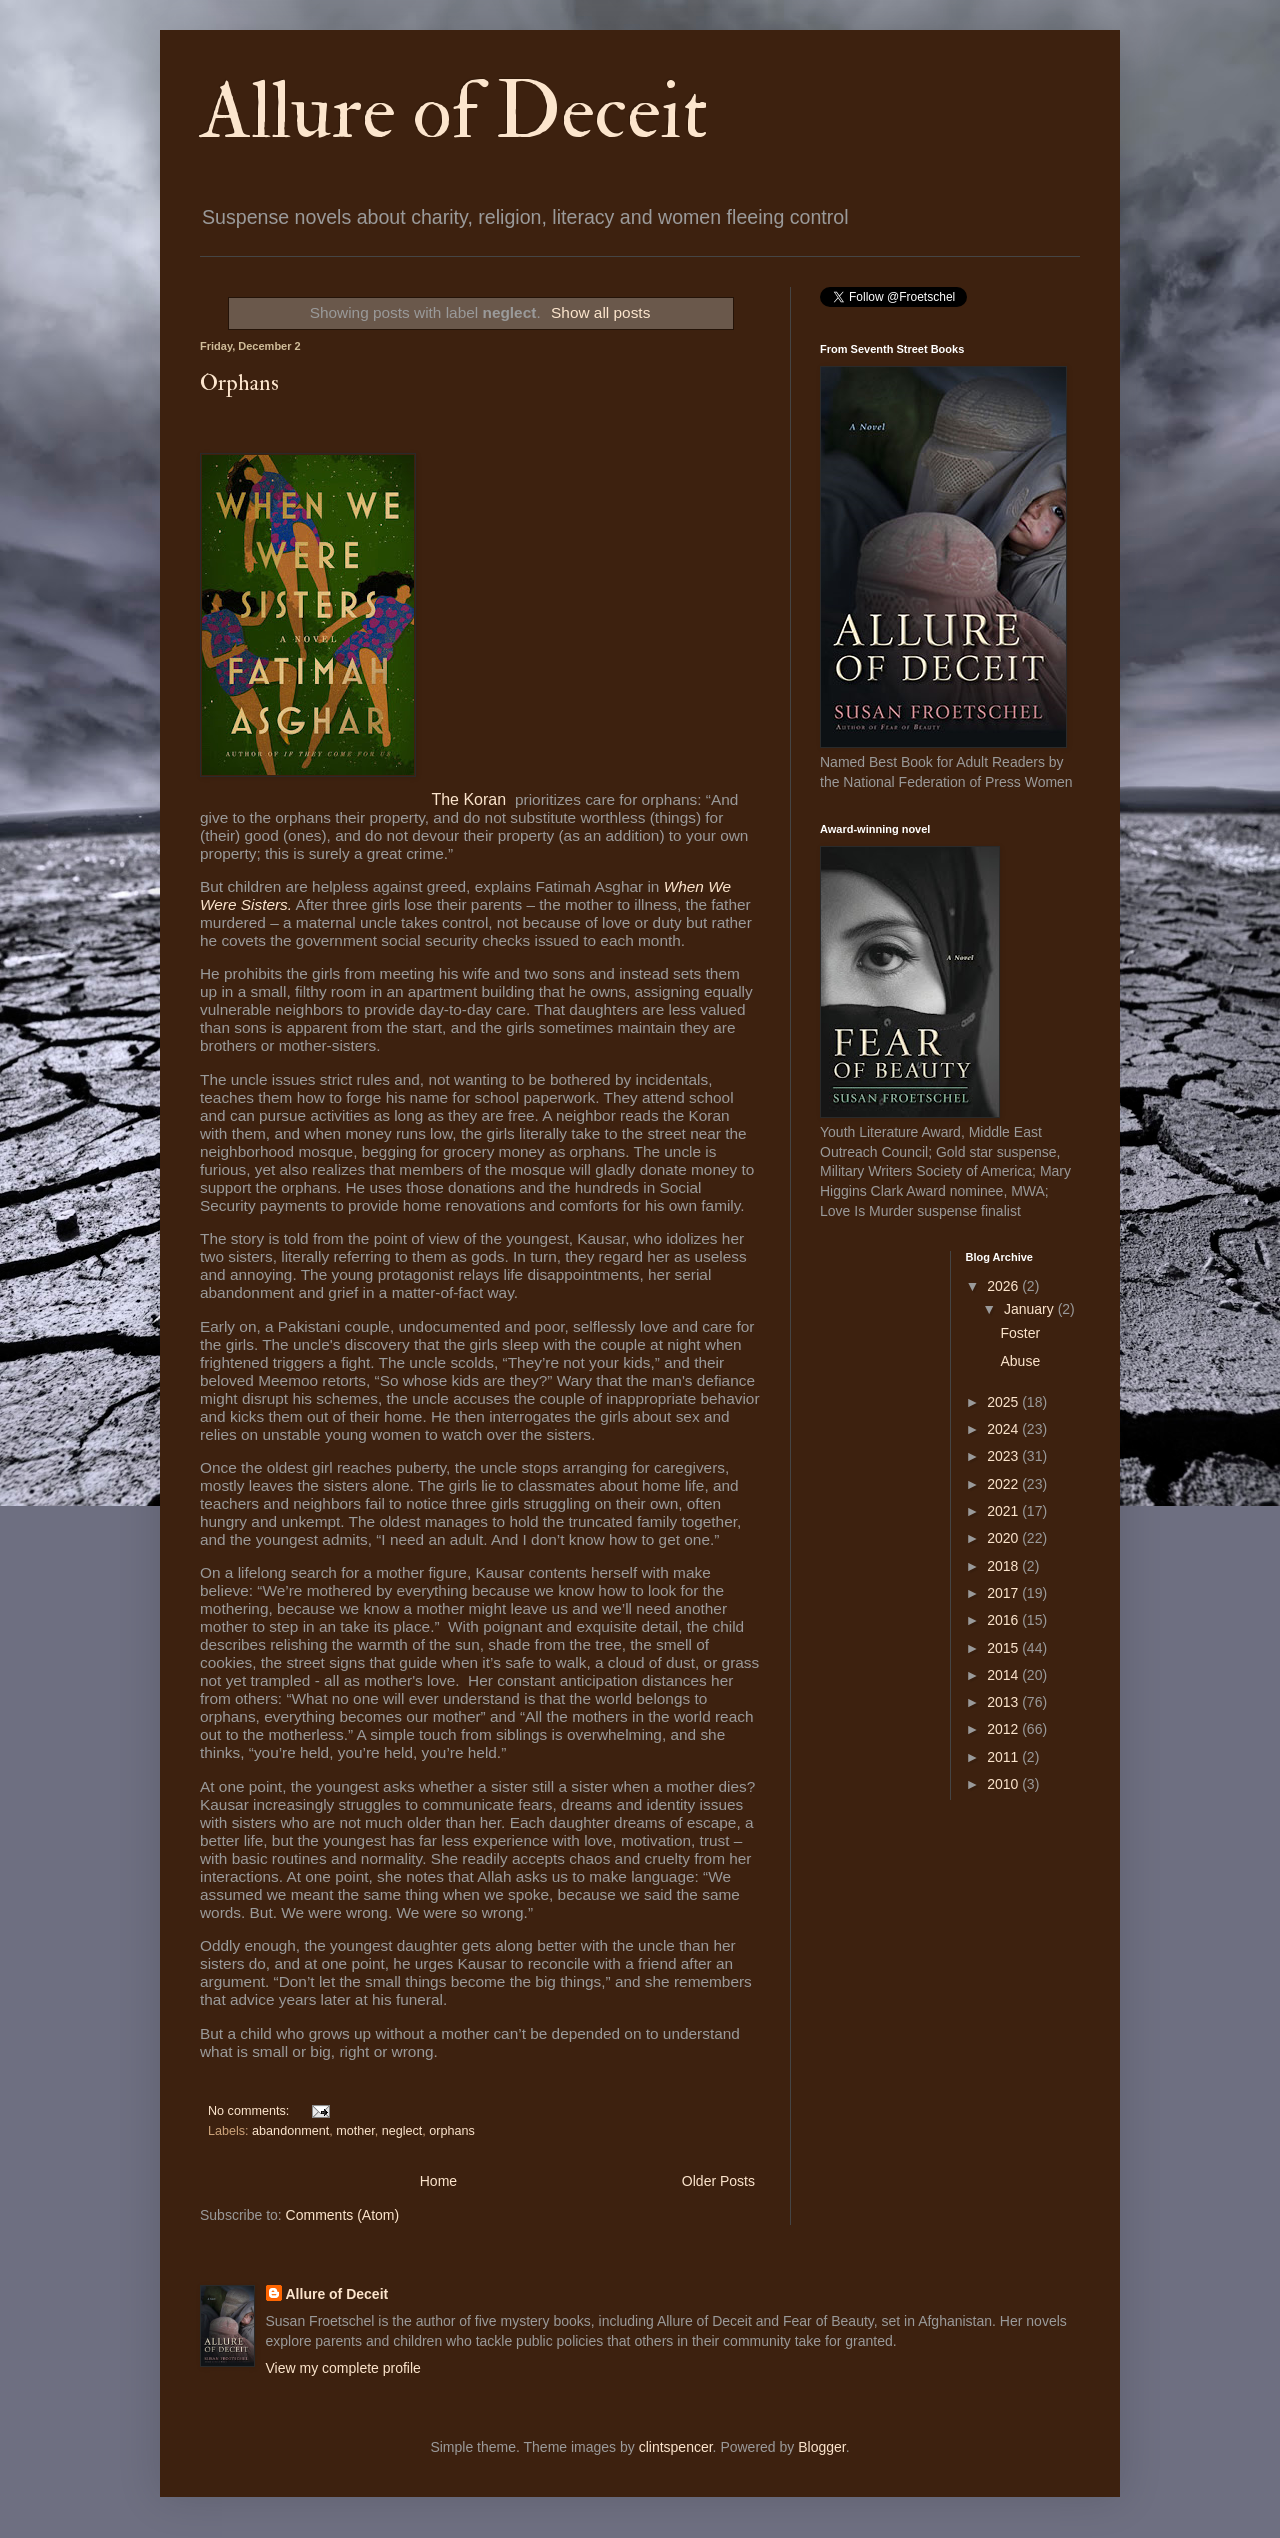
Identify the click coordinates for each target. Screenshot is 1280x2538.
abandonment (290, 2131)
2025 (1004, 1402)
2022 (1004, 1484)
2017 (1004, 1593)
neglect (402, 2131)
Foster (1020, 1333)
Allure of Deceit (454, 112)
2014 (1004, 1675)
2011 (1004, 1757)
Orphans (239, 383)
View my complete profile (343, 2368)
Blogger (821, 2447)
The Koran (470, 799)
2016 (1004, 1620)
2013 (1004, 1702)
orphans (452, 2131)
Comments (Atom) (343, 2215)
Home (438, 2181)
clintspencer (676, 2447)
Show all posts (600, 312)
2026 (1004, 1286)
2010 (1004, 1784)
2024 (1004, 1429)
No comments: (250, 2111)
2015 (1004, 1648)
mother (355, 2131)
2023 (1004, 1456)
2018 (1004, 1566)
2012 (1004, 1729)
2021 (1004, 1511)
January (1031, 1309)
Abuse (1020, 1361)
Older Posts (718, 2181)
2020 (1004, 1538)
